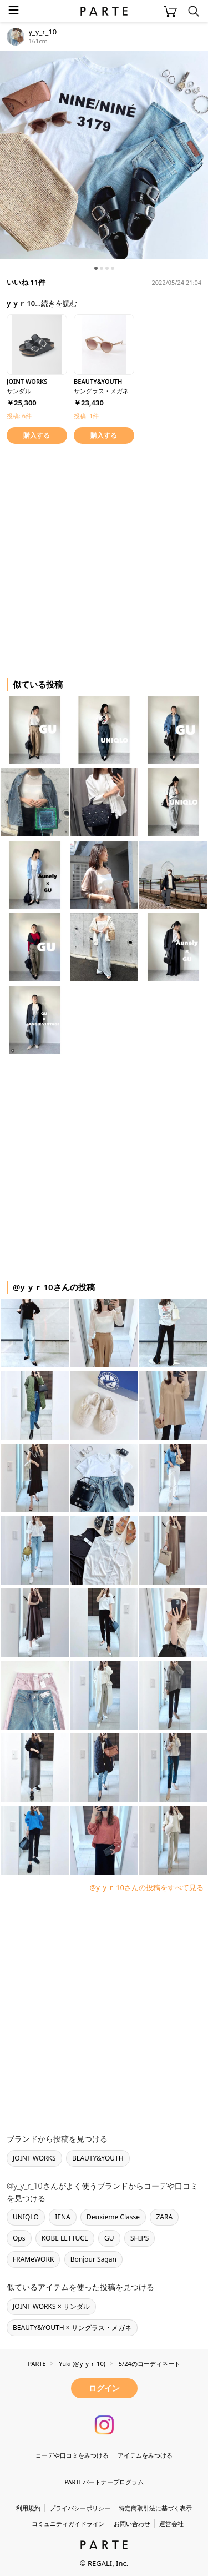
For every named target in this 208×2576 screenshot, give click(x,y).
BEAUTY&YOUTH (98, 2158)
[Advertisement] (104, 559)
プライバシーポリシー (79, 2508)
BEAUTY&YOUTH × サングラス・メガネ (72, 2327)
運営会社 (171, 2523)
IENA (62, 2217)
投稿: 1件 (86, 416)
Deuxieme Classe (113, 2217)
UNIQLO (26, 2217)
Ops (19, 2238)
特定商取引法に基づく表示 (155, 2508)
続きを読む (59, 303)
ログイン (104, 2388)
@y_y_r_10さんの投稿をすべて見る (146, 1887)
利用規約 (28, 2508)
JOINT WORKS (34, 2158)
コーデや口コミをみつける (72, 2455)
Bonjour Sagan (93, 2259)
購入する (36, 435)
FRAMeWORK (33, 2259)
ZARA (164, 2217)
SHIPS (139, 2238)
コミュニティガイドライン (68, 2523)
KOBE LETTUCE (65, 2238)
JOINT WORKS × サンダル (51, 2306)
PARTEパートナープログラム (103, 2482)
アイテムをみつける (145, 2455)
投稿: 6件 (19, 416)
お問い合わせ (132, 2523)
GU (109, 2238)
